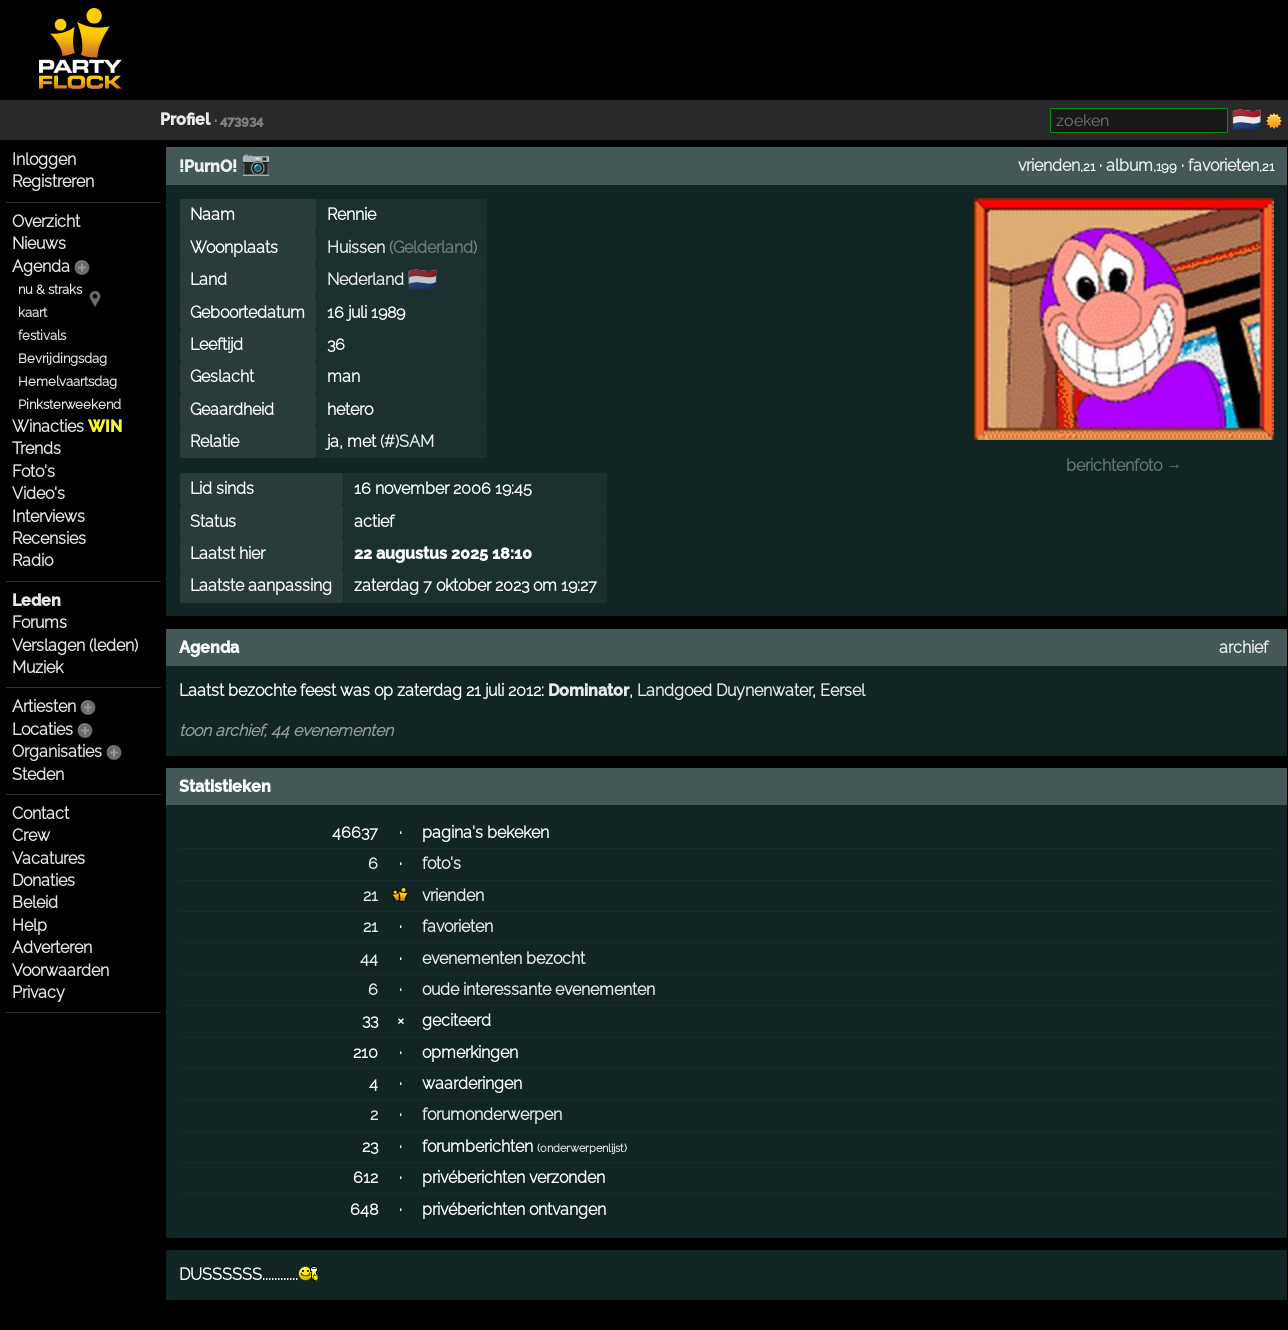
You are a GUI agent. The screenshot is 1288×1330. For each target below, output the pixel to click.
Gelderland (433, 247)
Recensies (49, 538)
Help (29, 925)
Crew (31, 835)
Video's (38, 493)
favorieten (1223, 165)
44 (369, 958)
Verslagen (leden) (75, 645)
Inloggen (44, 159)
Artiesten (44, 706)
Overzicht (46, 221)
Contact (40, 813)
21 (370, 895)
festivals (42, 335)
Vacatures (48, 858)
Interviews (48, 516)
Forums (39, 622)
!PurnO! (208, 166)
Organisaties (57, 751)
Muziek (37, 667)
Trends (36, 448)
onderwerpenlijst (582, 1148)
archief (1243, 647)
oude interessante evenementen (538, 989)
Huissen (356, 247)
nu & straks (50, 289)
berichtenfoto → (1124, 465)
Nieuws (39, 243)
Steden (38, 774)
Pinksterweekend (69, 404)
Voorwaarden (60, 970)
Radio (32, 560)
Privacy (38, 992)
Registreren (53, 181)
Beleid (35, 902)
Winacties (67, 426)
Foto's (33, 471)
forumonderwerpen (492, 1114)
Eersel (842, 690)
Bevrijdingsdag (62, 358)
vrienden (1049, 165)
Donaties (43, 880)
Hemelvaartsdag (67, 381)
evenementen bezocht (503, 958)
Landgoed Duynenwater (724, 690)
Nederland (365, 279)
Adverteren (52, 947)
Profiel (185, 119)
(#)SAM (407, 441)
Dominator (588, 690)
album (1129, 165)
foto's (441, 863)
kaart (32, 312)
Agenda (41, 266)
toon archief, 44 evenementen (286, 730)
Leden (36, 600)
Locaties (42, 729)
